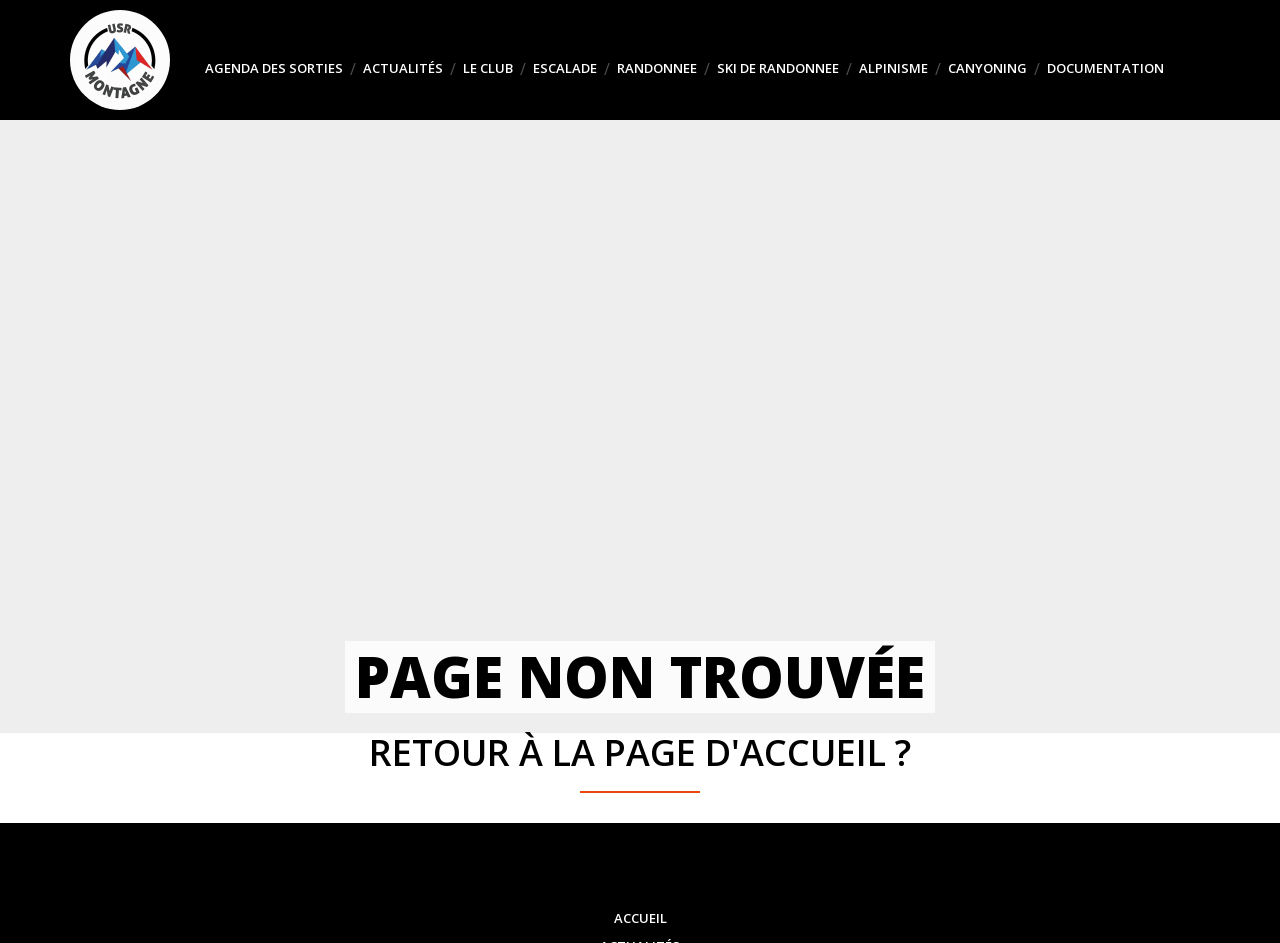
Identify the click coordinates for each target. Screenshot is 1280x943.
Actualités (403, 68)
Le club (488, 68)
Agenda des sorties (274, 68)
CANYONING (987, 68)
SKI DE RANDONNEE (778, 68)
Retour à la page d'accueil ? (640, 752)
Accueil (640, 918)
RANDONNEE (657, 68)
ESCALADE (565, 68)
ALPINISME (893, 68)
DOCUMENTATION (1105, 68)
